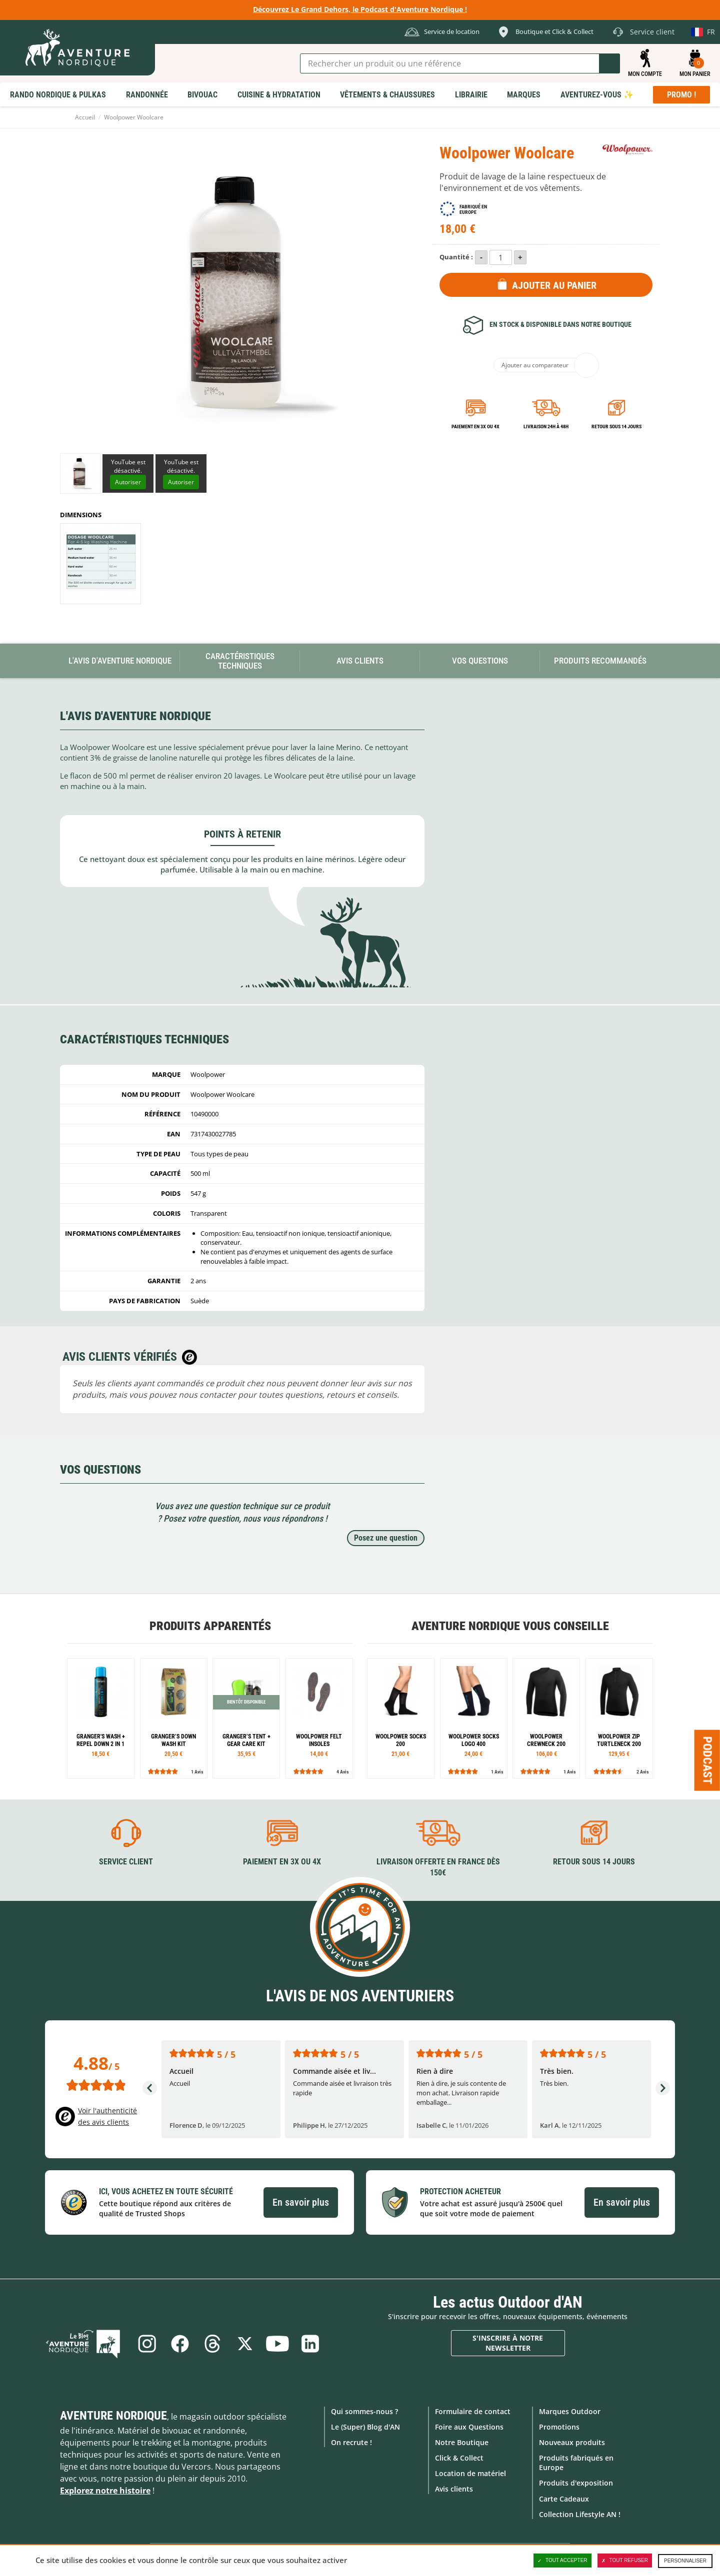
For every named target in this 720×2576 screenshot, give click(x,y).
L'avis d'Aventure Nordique (120, 661)
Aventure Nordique (113, 2415)
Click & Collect (459, 2458)
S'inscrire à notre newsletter (507, 2343)
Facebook (179, 2343)
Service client (126, 1861)
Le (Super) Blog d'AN (365, 2426)
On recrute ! (351, 2442)
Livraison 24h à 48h (546, 426)
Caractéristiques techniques (240, 661)
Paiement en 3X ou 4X (476, 426)
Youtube (278, 2343)
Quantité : (456, 256)
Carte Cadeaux (564, 2498)
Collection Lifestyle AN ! (579, 2514)
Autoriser (128, 482)
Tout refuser (625, 2561)
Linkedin (311, 2343)
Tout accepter (563, 2561)
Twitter (245, 2343)
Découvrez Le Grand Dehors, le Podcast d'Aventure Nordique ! (360, 9)
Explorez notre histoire (105, 2490)
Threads (212, 2343)
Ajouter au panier (554, 285)
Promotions (559, 2426)
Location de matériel (470, 2473)
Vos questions (480, 661)
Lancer (609, 63)
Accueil (85, 117)
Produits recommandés (600, 661)
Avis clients (454, 2489)
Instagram (146, 2343)
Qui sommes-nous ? (364, 2411)
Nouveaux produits (572, 2442)
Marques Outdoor (569, 2411)
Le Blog (86, 2343)
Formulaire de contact (472, 2411)
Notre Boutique (461, 2442)
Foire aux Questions (469, 2426)
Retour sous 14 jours (617, 426)
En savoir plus (300, 2202)
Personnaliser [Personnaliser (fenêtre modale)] (685, 2561)
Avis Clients (360, 661)
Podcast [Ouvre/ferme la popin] (707, 1760)
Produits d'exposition (576, 2483)
